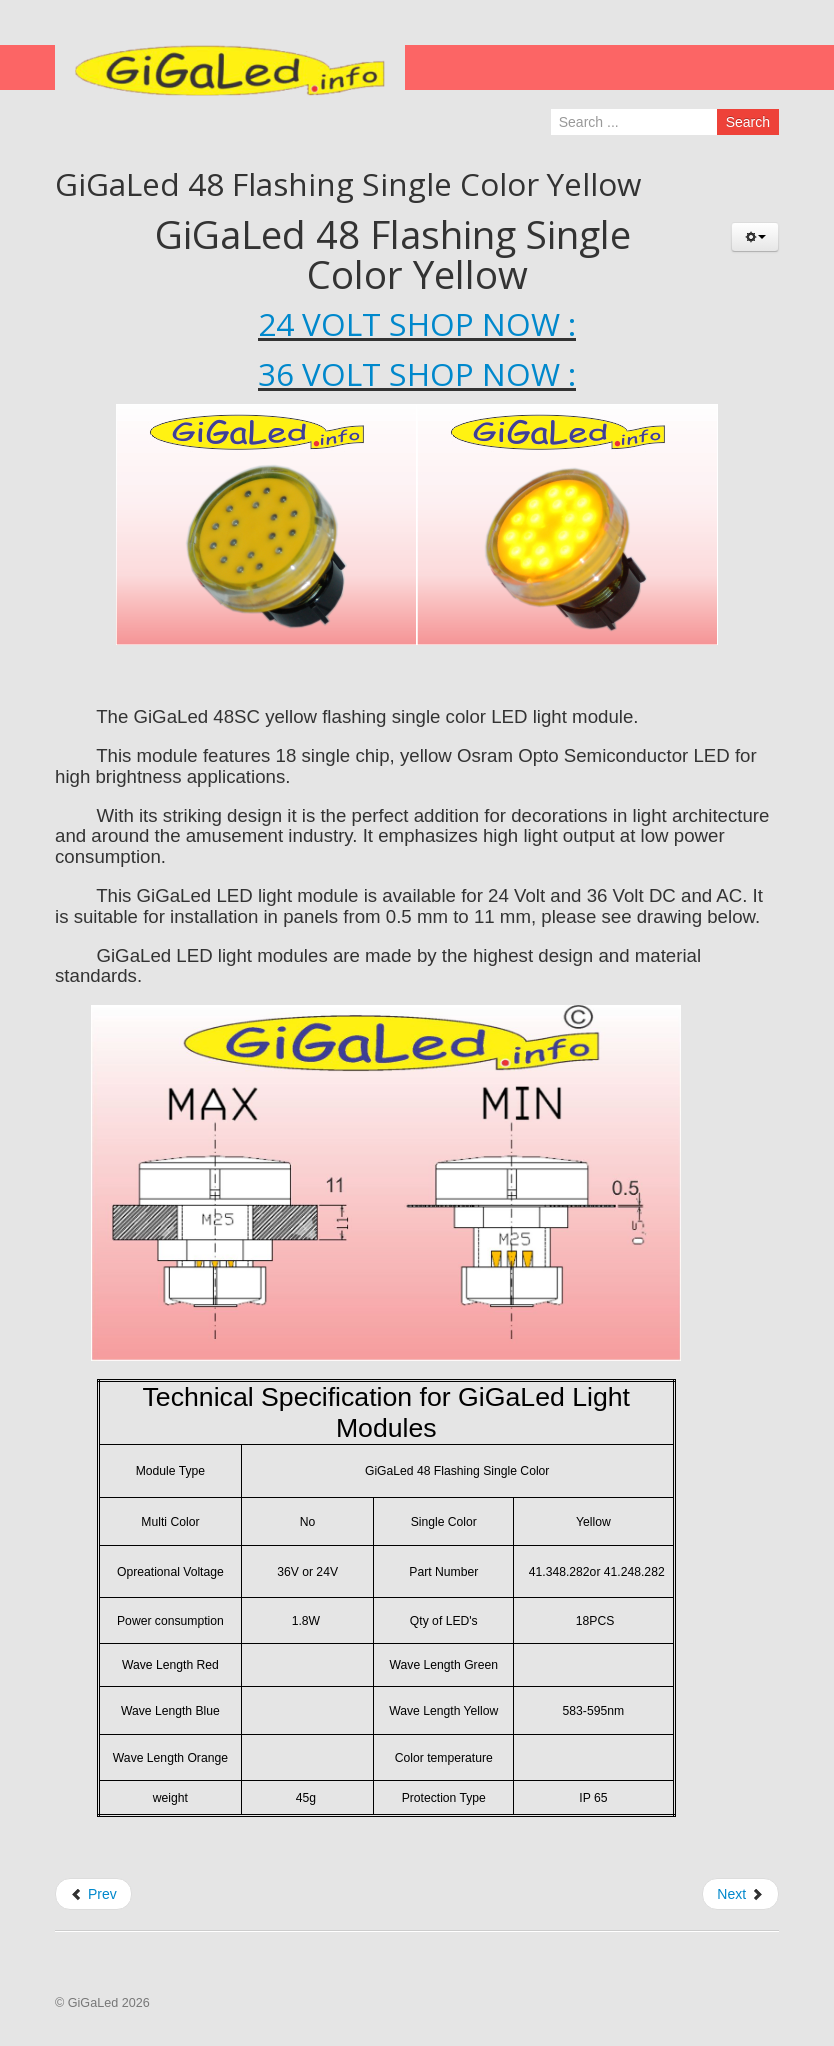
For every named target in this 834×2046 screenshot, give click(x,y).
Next (740, 1894)
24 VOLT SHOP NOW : (417, 323)
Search (748, 122)
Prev (93, 1894)
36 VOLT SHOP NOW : (417, 373)
